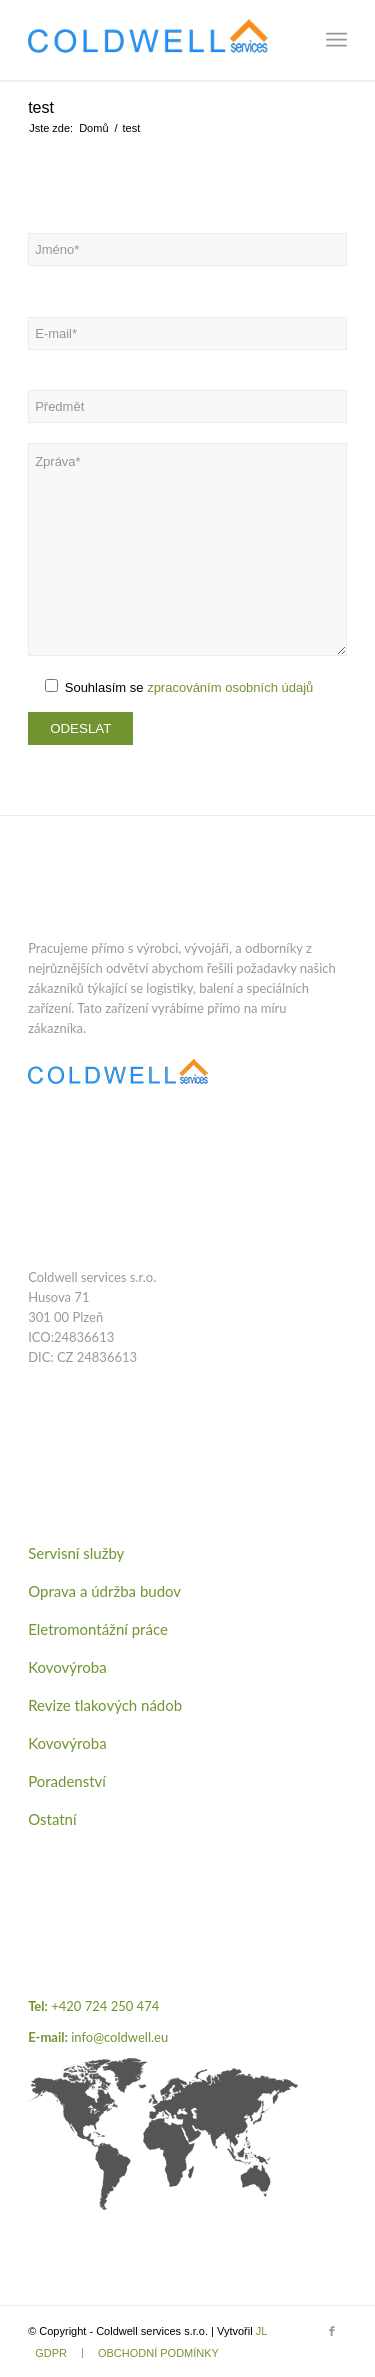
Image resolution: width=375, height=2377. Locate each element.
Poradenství (67, 1781)
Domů (93, 128)
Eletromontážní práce (98, 1629)
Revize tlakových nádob (105, 1705)
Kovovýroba (67, 1667)
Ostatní (52, 1819)
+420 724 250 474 (105, 2006)
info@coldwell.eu (119, 2037)
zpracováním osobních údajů (230, 687)
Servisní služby (76, 1553)
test (41, 107)
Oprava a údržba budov (104, 1591)
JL (262, 2331)
